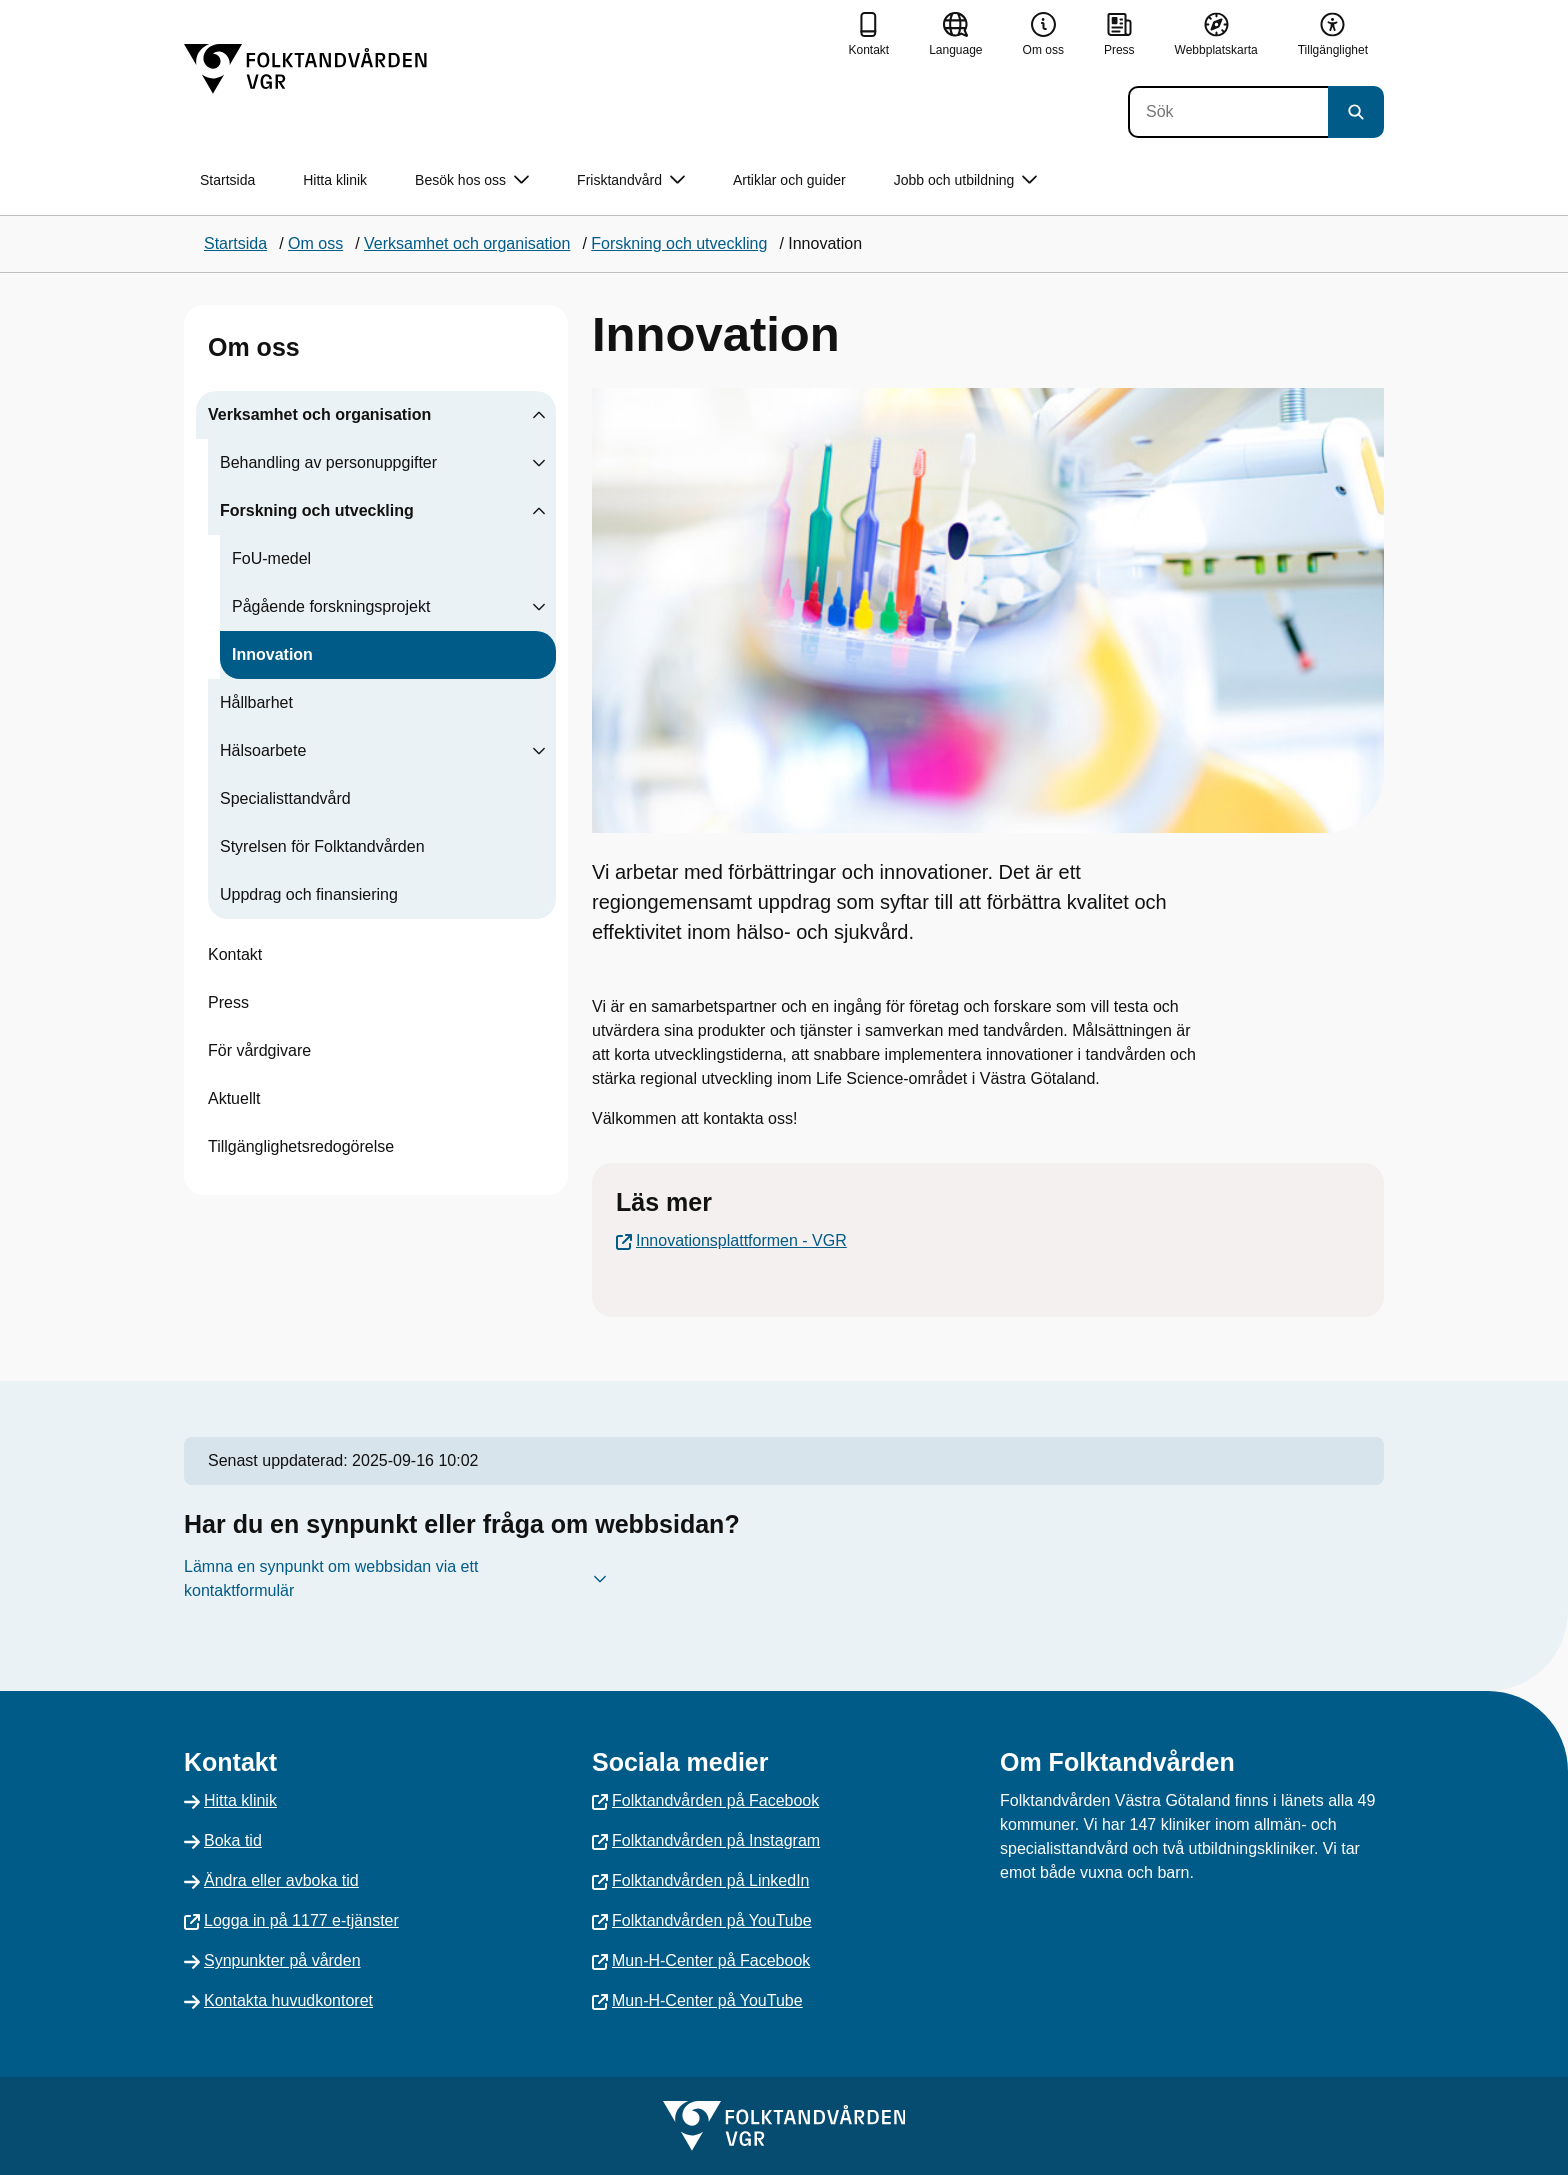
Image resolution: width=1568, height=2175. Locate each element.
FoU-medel (271, 558)
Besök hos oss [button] (472, 180)
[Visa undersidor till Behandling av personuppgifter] (539, 463)
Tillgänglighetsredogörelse (301, 1146)
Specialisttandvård (285, 798)
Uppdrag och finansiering (309, 894)
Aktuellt (234, 1098)
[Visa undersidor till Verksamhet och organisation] (539, 415)
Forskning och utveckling (317, 510)
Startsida (227, 180)
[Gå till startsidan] (305, 69)
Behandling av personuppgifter (328, 462)
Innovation (272, 654)
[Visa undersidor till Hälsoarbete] (539, 751)
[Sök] (1228, 112)
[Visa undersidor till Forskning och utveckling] (539, 511)
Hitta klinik (335, 180)
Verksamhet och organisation (319, 414)
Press (228, 1002)
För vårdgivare (259, 1050)
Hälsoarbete (263, 750)
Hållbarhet (256, 702)
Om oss (254, 347)
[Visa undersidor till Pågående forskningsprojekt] (539, 607)
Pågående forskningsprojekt (331, 606)
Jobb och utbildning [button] (966, 180)
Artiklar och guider (789, 180)
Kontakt (235, 954)
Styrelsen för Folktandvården (322, 846)
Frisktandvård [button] (631, 180)
